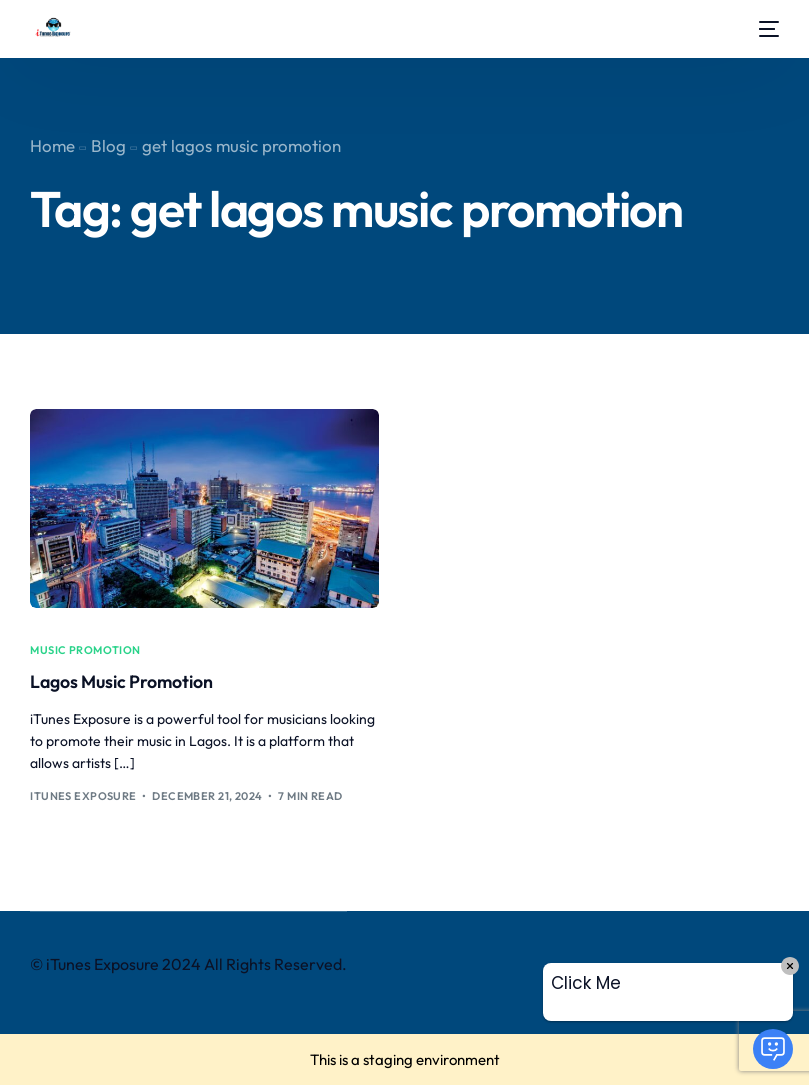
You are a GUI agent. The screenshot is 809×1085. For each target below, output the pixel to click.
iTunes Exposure (83, 796)
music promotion (85, 650)
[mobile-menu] (764, 29)
